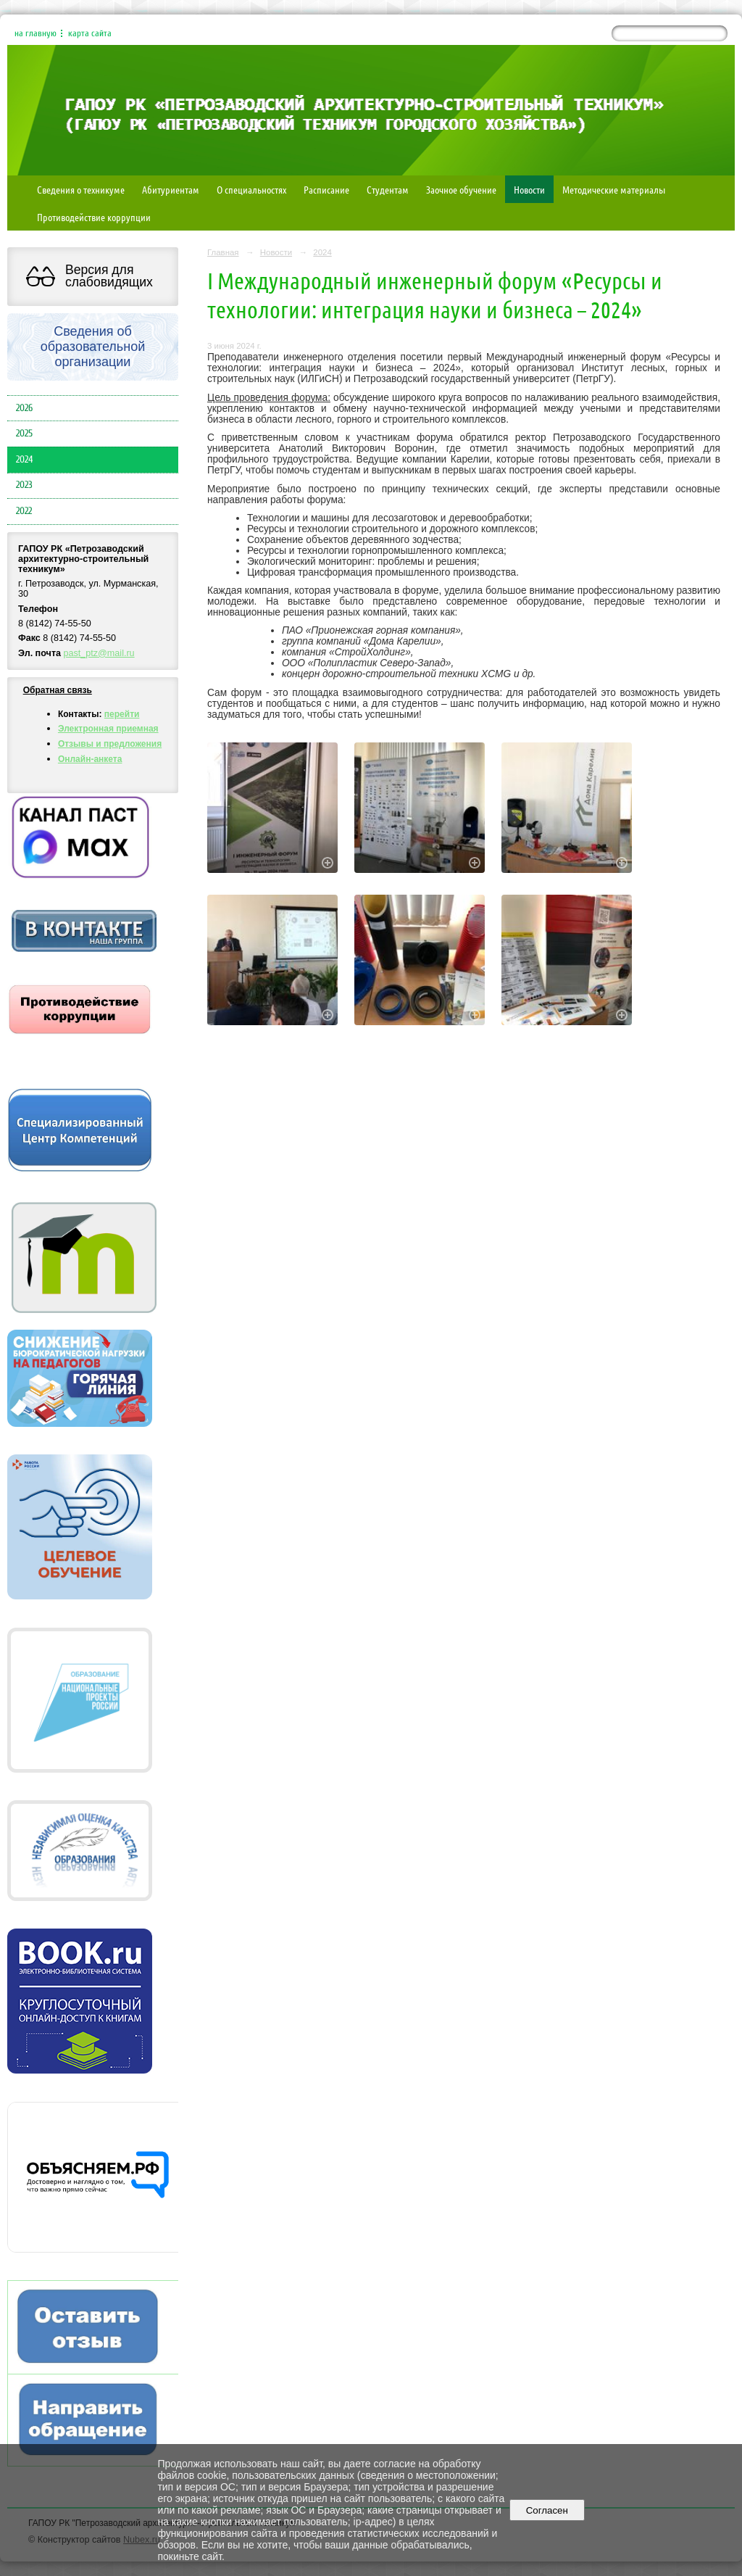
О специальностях (251, 189)
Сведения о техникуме (81, 189)
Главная (223, 252)
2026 (24, 408)
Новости (529, 189)
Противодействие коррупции (94, 216)
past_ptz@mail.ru (99, 653)
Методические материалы (613, 189)
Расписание (326, 189)
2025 (24, 433)
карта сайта (90, 33)
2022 (24, 511)
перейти (122, 714)
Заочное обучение (461, 189)
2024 (24, 459)
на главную (35, 33)
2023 (24, 485)
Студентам (388, 189)
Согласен (546, 2510)
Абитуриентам (170, 189)
